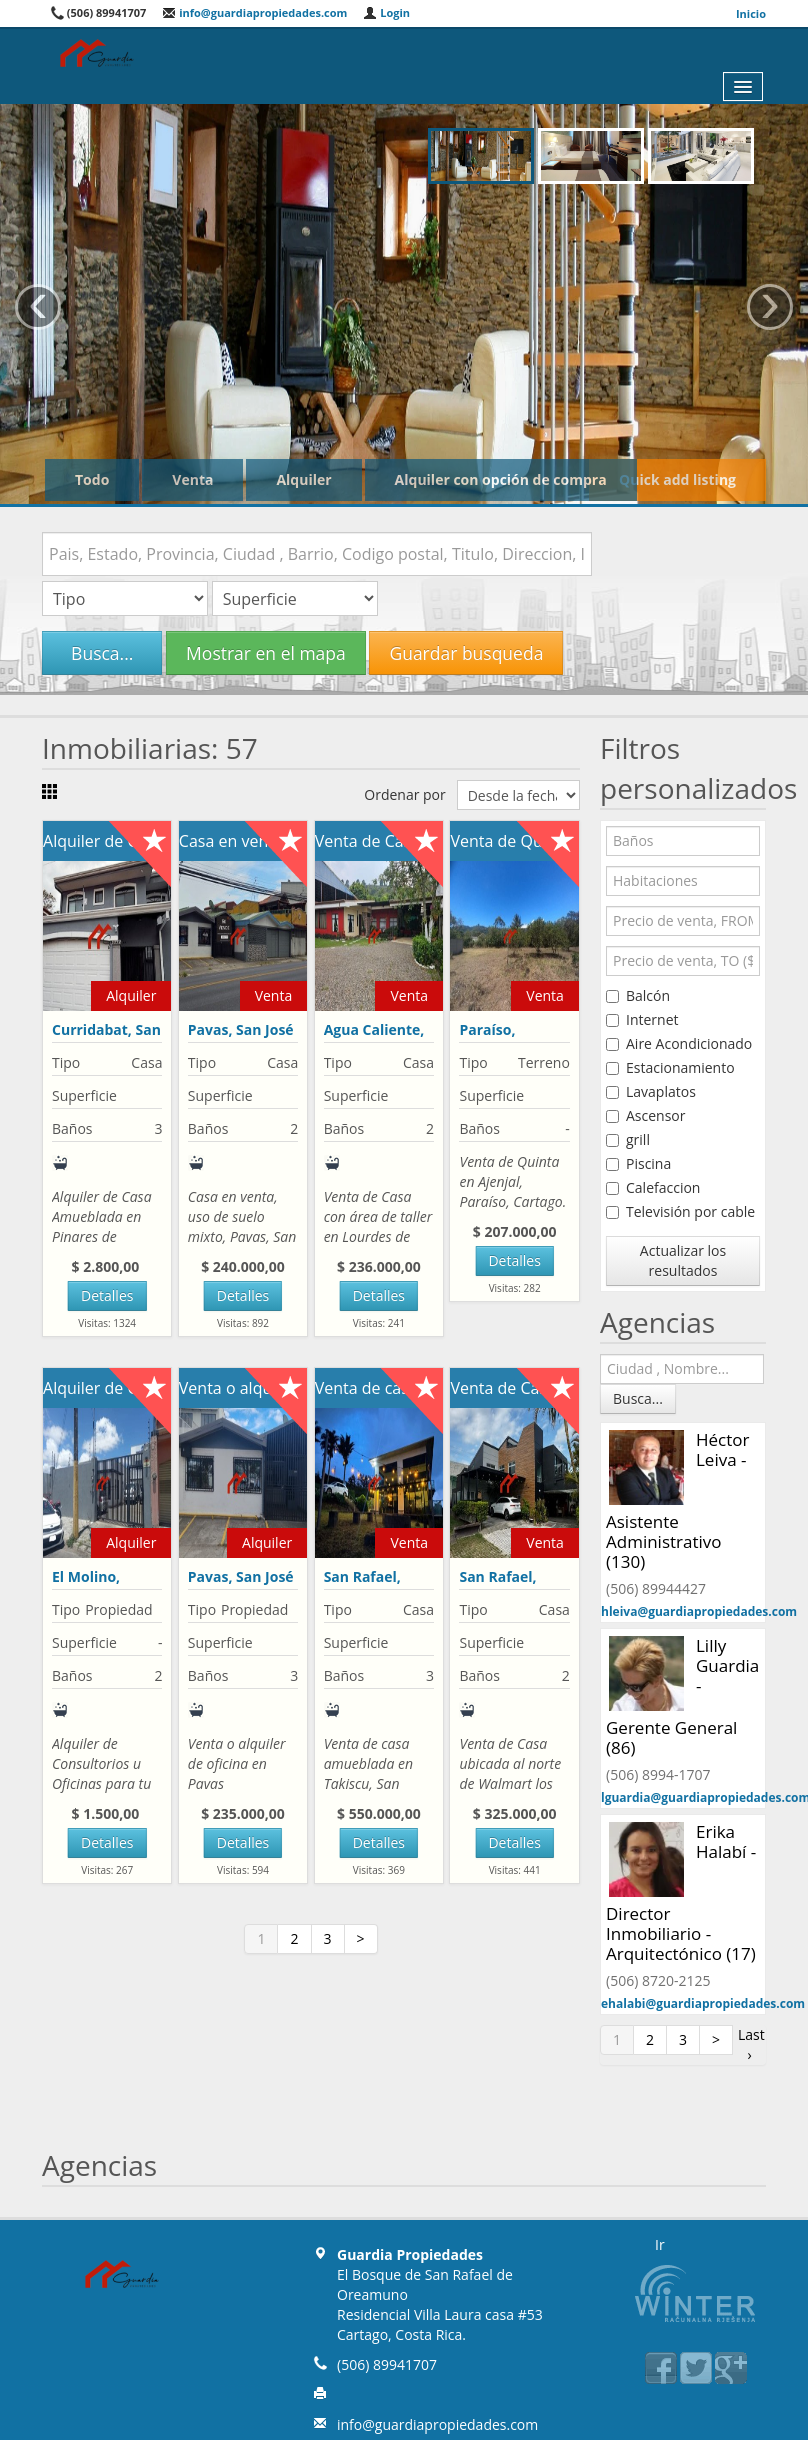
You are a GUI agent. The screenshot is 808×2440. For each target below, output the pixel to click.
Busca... (102, 653)
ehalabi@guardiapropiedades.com (703, 2003)
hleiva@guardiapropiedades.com (699, 1611)
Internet (642, 1019)
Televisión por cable (680, 1211)
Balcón (638, 995)
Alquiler (303, 479)
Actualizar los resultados (683, 1260)
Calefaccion (653, 1187)
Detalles (107, 1295)
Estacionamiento (670, 1067)
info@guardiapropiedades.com (254, 12)
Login (386, 12)
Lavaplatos (651, 1091)
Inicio (751, 13)
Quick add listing (677, 479)
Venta (192, 479)
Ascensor (646, 1115)
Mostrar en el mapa (266, 653)
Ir (660, 2244)
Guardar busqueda (466, 653)
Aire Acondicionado (679, 1043)
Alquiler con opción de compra (501, 479)
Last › (751, 2044)
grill (628, 1139)
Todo (92, 479)
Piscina (638, 1163)
